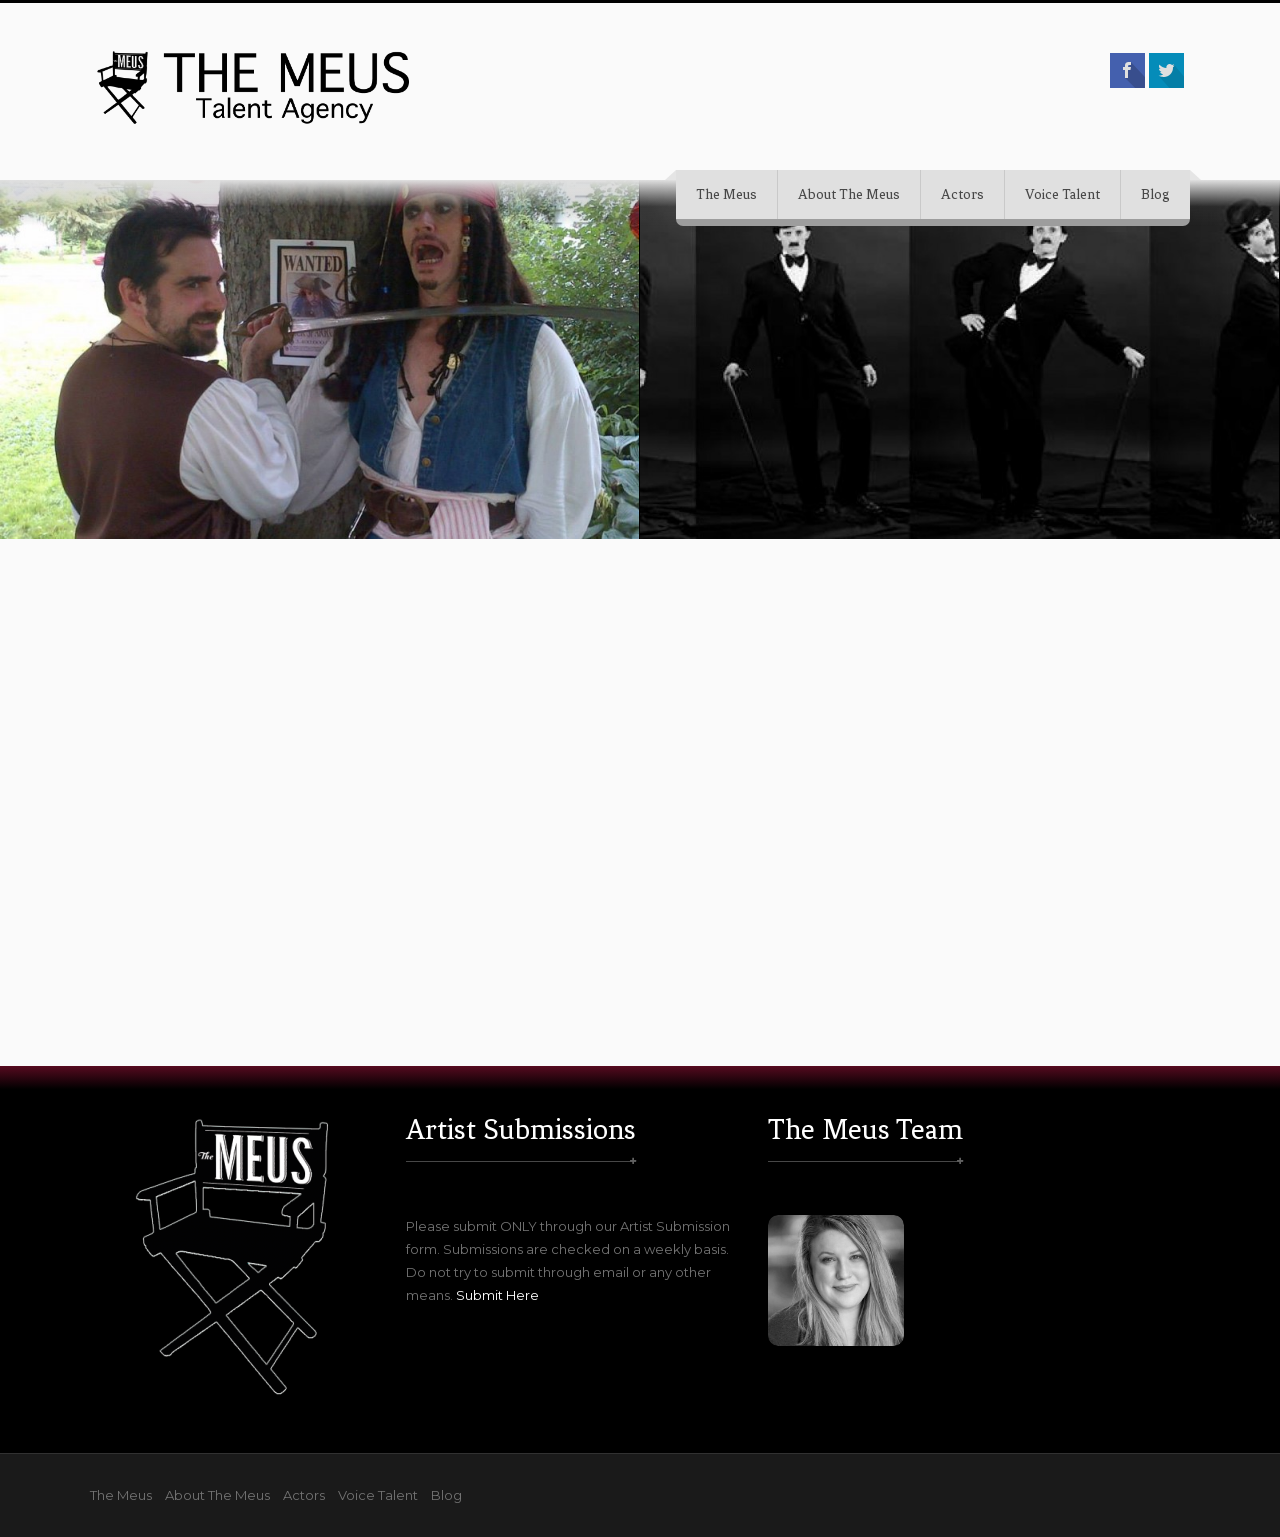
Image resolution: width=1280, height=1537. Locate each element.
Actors (962, 194)
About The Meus (849, 194)
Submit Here (497, 1295)
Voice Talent (1062, 194)
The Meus (726, 194)
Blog (1155, 194)
